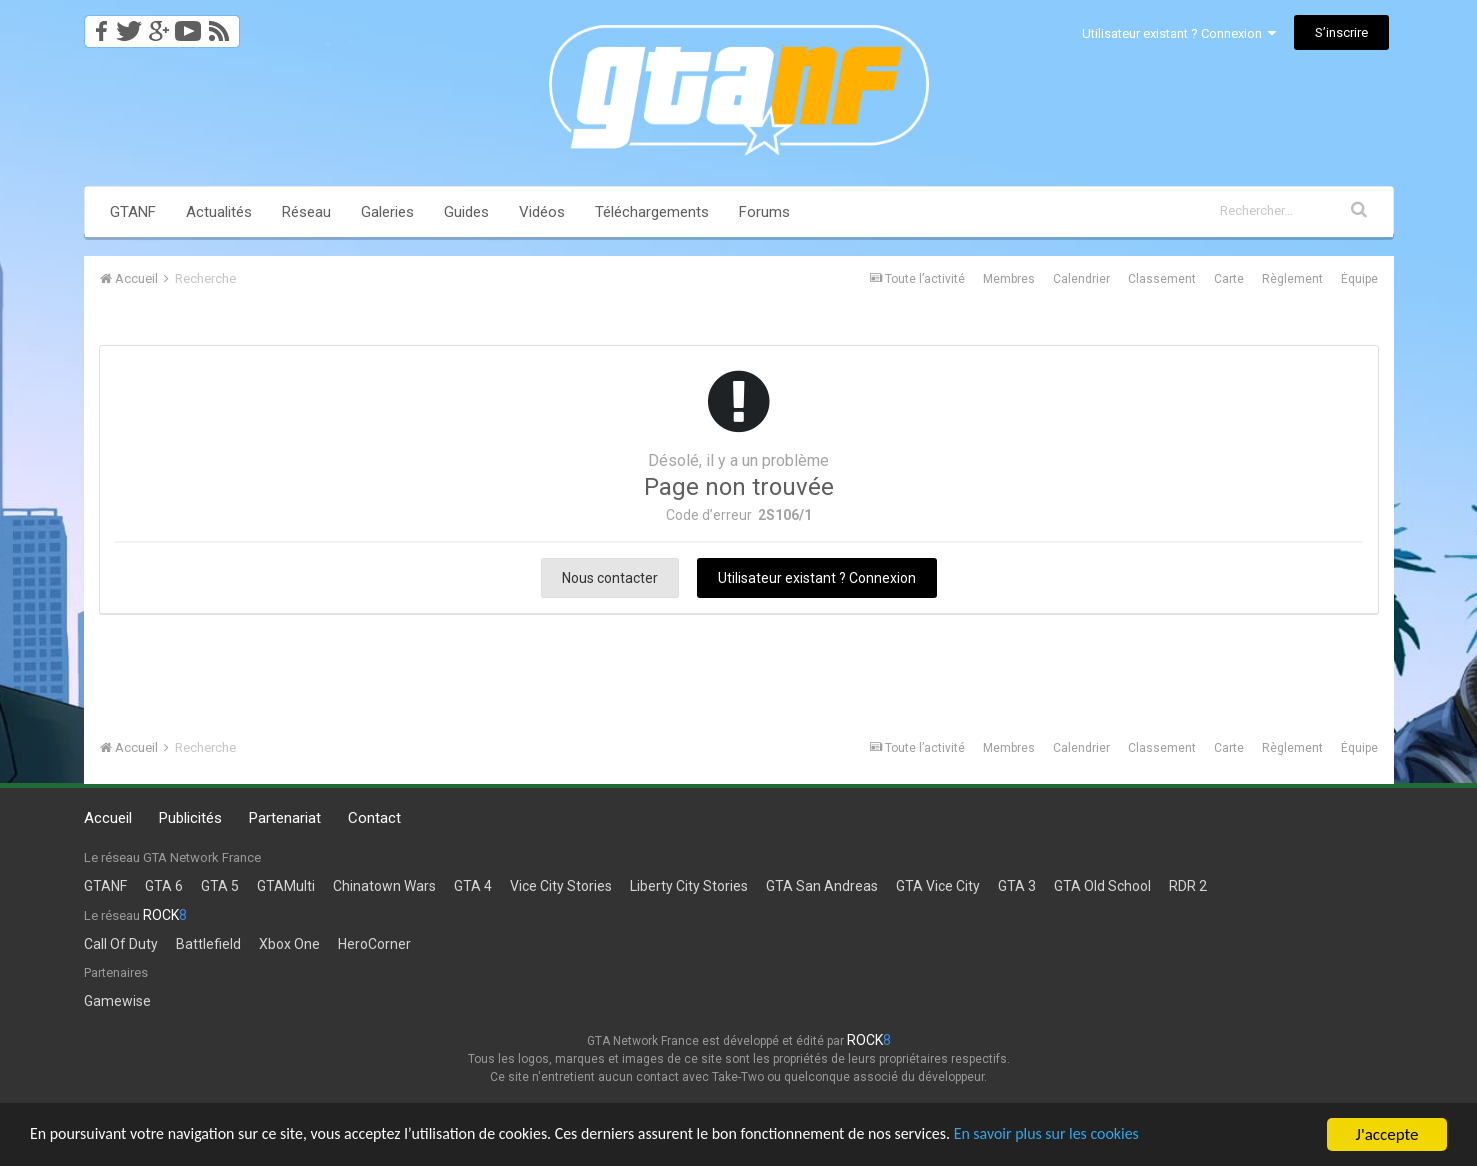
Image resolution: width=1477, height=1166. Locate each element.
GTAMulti (286, 886)
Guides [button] (466, 212)
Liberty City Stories (689, 886)
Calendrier (1081, 279)
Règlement (1292, 279)
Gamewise (117, 1001)
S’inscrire (1341, 32)
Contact (374, 818)
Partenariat (285, 818)
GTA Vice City (938, 886)
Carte (1229, 279)
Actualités (219, 212)
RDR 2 (1188, 886)
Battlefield (208, 944)
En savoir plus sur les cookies (1116, 1135)
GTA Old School (1102, 886)
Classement (1162, 279)
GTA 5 (220, 886)
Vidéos (542, 212)
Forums (764, 212)
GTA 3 (1017, 886)
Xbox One (289, 944)
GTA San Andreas (822, 886)
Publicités (190, 818)
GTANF (133, 212)
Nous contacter (610, 578)
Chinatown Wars (384, 886)
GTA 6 (164, 886)
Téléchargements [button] (652, 212)
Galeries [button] (387, 212)
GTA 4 (473, 886)
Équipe (1359, 279)
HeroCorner (374, 944)
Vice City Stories (561, 886)
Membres (1009, 279)
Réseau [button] (306, 212)
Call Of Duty (121, 944)
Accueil (108, 818)
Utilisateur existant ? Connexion (1179, 33)
